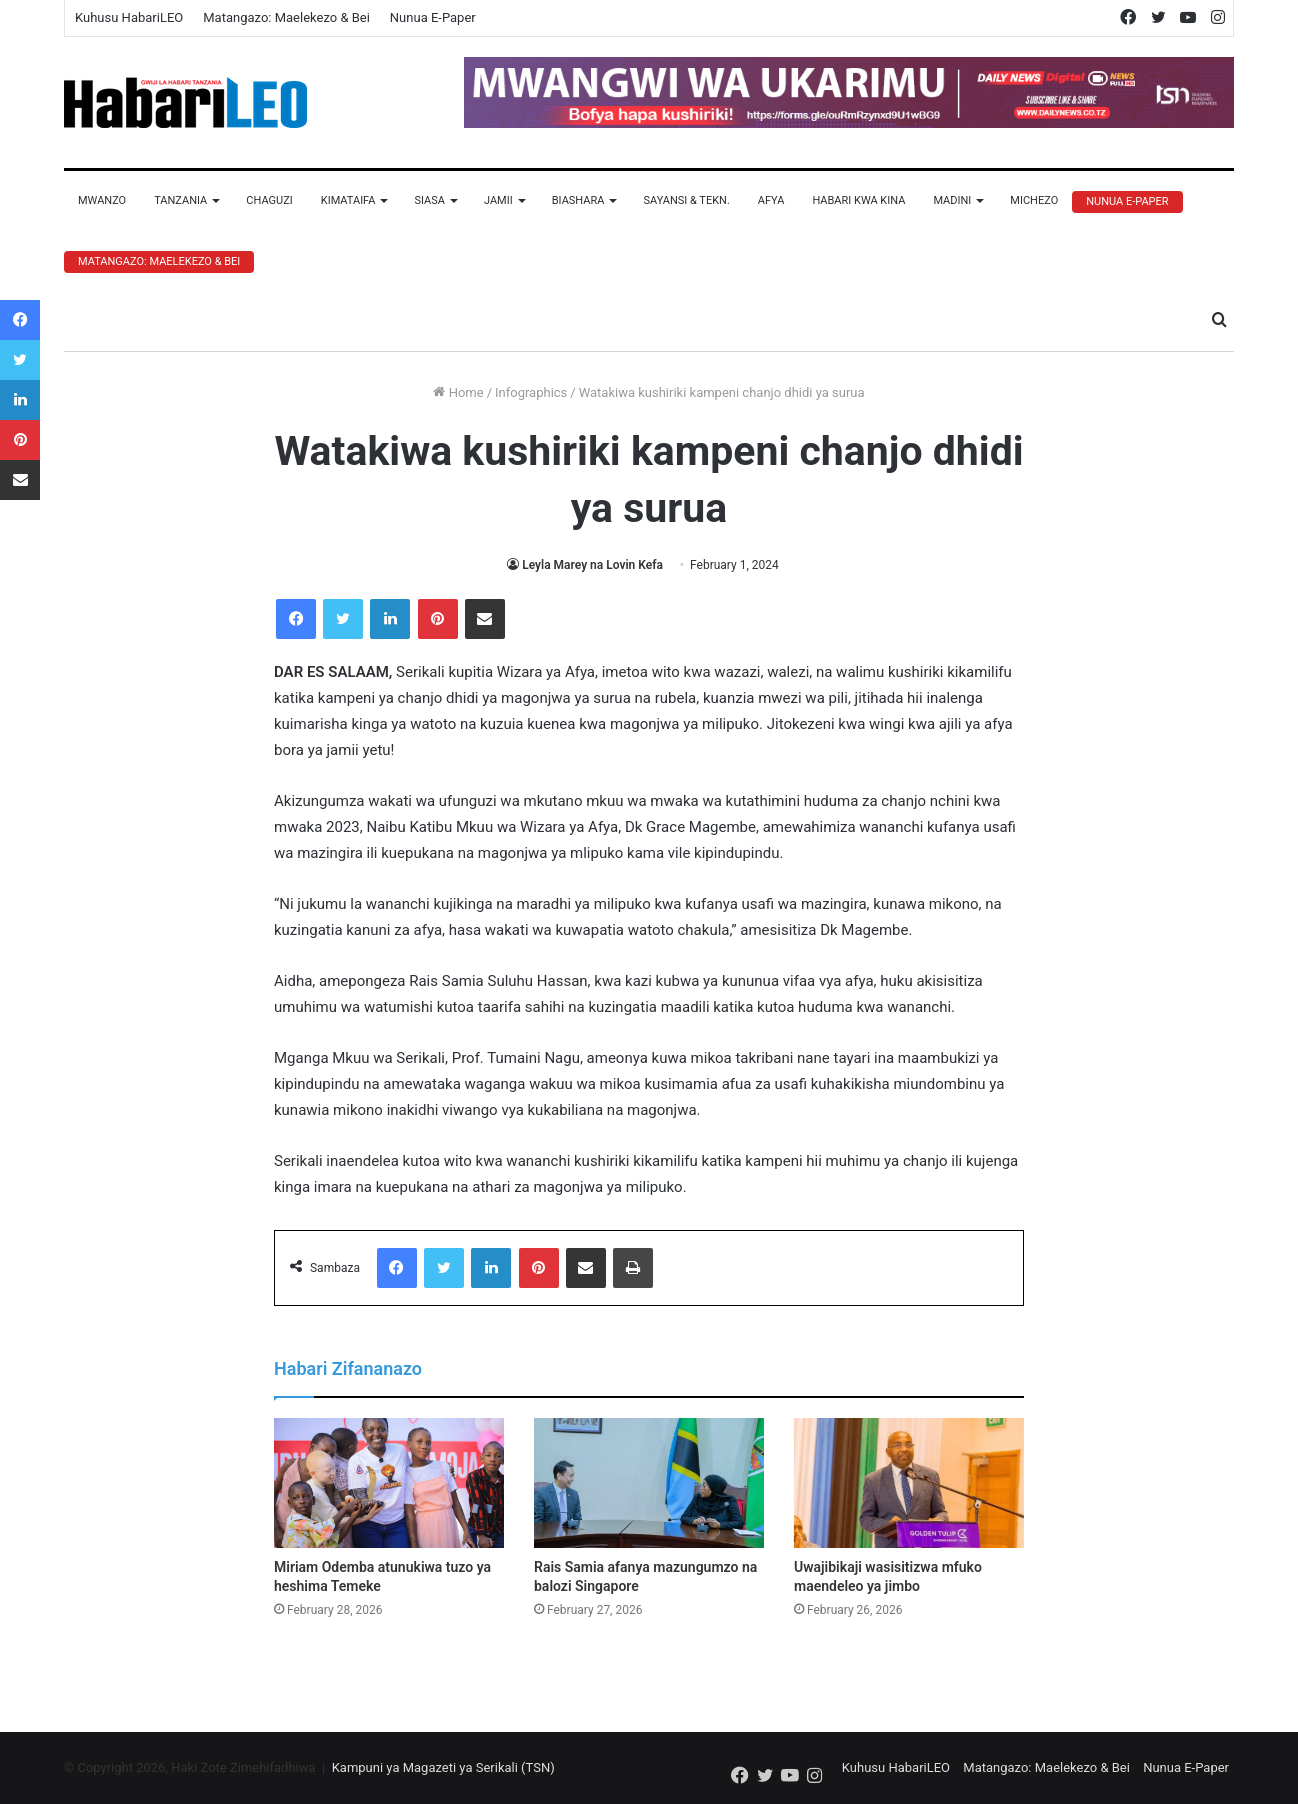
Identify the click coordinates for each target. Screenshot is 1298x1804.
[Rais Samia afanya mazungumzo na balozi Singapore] (649, 1483)
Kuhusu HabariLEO (129, 17)
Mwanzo (102, 200)
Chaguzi (269, 200)
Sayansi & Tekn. (686, 200)
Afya (771, 200)
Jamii (498, 200)
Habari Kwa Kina (858, 200)
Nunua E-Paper (433, 17)
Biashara (578, 200)
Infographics (531, 392)
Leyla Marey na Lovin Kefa (592, 565)
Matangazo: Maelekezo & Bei (286, 17)
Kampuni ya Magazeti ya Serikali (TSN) (443, 1767)
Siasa (429, 200)
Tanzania (180, 200)
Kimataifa (348, 200)
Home (458, 392)
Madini (952, 200)
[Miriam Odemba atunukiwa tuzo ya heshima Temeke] (389, 1483)
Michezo (1034, 200)
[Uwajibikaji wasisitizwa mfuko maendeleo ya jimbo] (909, 1483)
